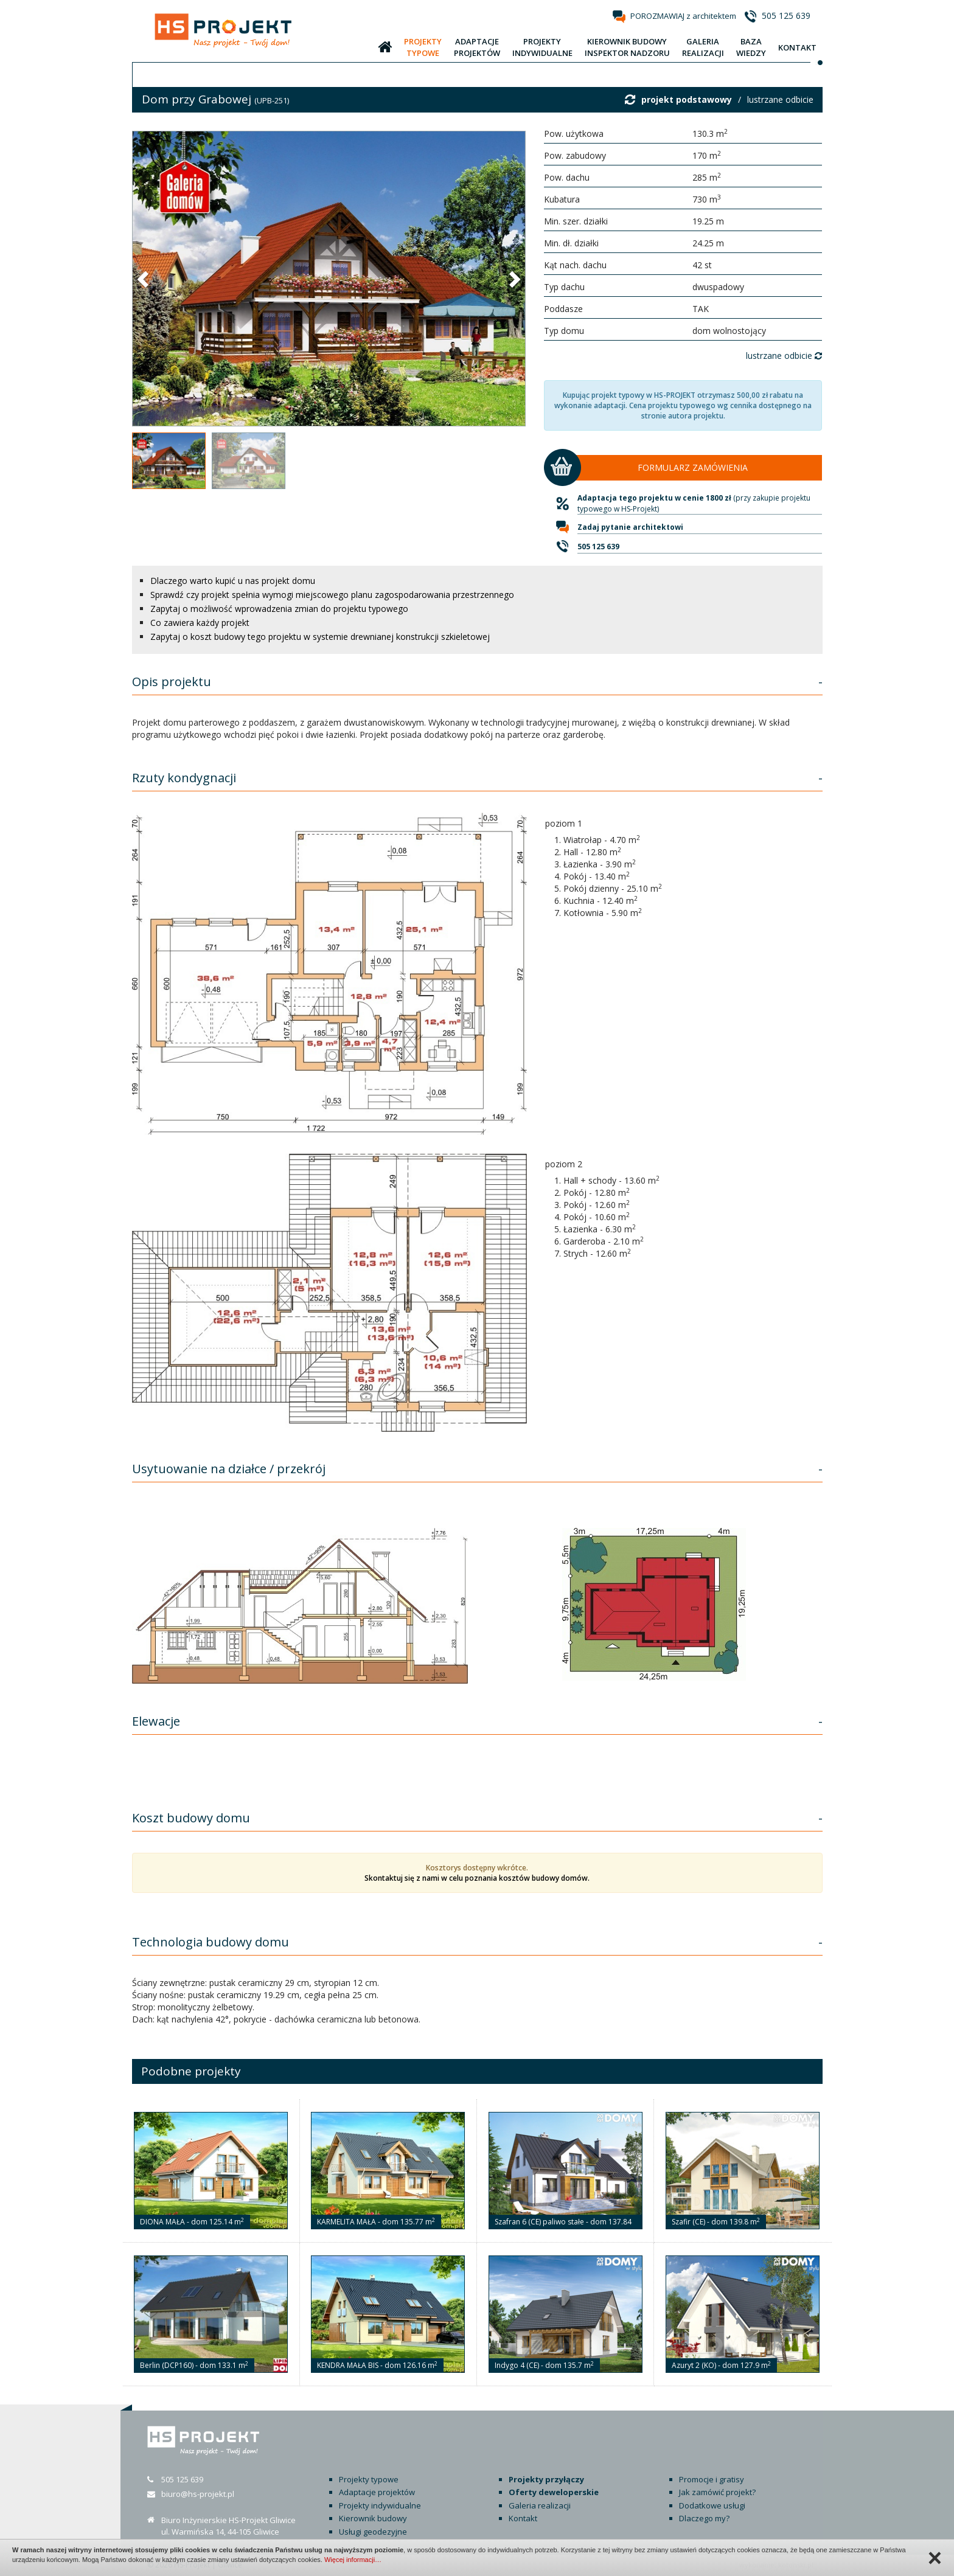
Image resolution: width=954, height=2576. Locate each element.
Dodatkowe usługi (712, 2505)
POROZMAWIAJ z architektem (683, 15)
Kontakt (523, 2518)
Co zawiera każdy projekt (199, 622)
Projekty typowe (369, 2479)
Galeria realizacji (540, 2505)
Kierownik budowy (373, 2518)
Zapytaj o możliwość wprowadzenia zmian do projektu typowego (279, 608)
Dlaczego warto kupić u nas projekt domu (232, 580)
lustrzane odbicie (780, 99)
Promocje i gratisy (711, 2479)
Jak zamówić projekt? (717, 2492)
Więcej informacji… (352, 2559)
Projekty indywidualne (380, 2505)
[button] (144, 278)
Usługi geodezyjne (373, 2531)
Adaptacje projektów (377, 2492)
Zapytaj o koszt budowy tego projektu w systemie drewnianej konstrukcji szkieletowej (320, 636)
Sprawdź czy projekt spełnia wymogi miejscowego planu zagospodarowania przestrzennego (332, 594)
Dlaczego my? (704, 2518)
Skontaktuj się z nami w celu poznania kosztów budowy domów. (477, 1878)
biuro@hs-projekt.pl (197, 2493)
